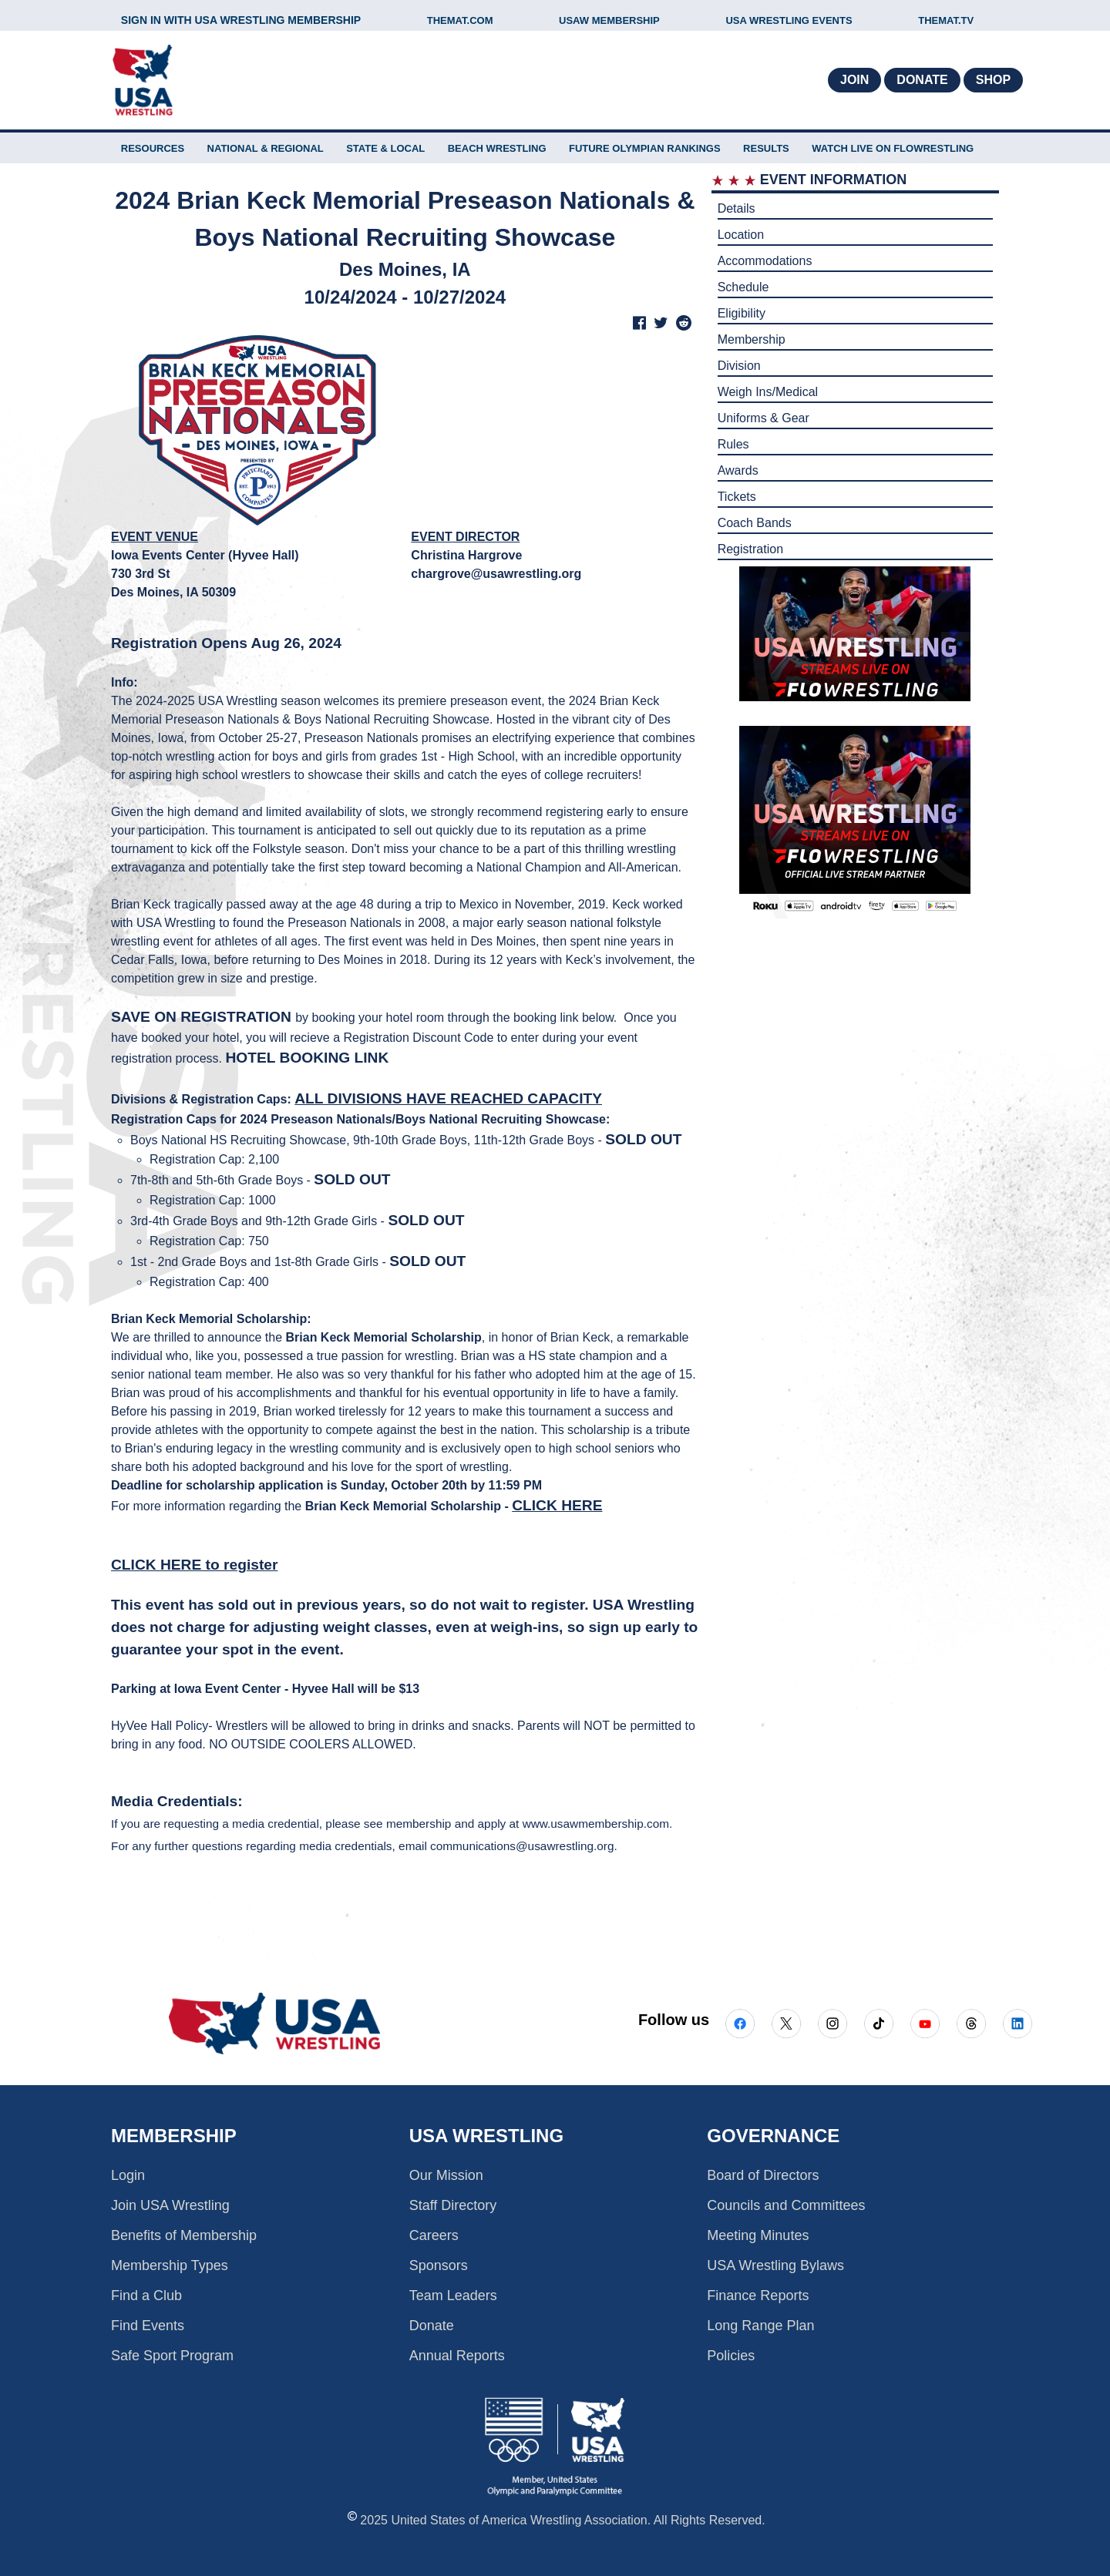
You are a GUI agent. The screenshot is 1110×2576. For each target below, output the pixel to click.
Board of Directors (763, 2175)
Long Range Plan (760, 2325)
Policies (731, 2355)
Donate (921, 79)
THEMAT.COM (460, 20)
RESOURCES (152, 148)
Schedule (743, 287)
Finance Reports (758, 2295)
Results (766, 148)
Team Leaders (453, 2295)
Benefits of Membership (184, 2235)
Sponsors (438, 2265)
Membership (751, 339)
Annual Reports (457, 2355)
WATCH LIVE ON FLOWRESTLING (893, 148)
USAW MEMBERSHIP (609, 20)
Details (736, 208)
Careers (434, 2235)
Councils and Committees (786, 2205)
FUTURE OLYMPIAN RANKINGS (645, 148)
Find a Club (146, 2295)
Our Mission (446, 2175)
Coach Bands (755, 522)
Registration (750, 549)
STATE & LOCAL (385, 148)
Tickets (737, 496)
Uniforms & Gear (763, 418)
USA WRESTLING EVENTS (788, 20)
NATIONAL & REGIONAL (265, 148)
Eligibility (741, 313)
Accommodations (765, 260)
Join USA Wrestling (170, 2205)
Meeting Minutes (758, 2235)
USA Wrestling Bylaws (775, 2265)
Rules (733, 444)
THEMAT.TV (946, 20)
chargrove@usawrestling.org (496, 573)
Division (739, 365)
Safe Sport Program (172, 2355)
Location (741, 234)
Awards (738, 470)
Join (854, 79)
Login (128, 2175)
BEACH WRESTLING (497, 148)
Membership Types (169, 2265)
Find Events (147, 2325)
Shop (993, 79)
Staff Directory (453, 2205)
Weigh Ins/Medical (768, 391)
